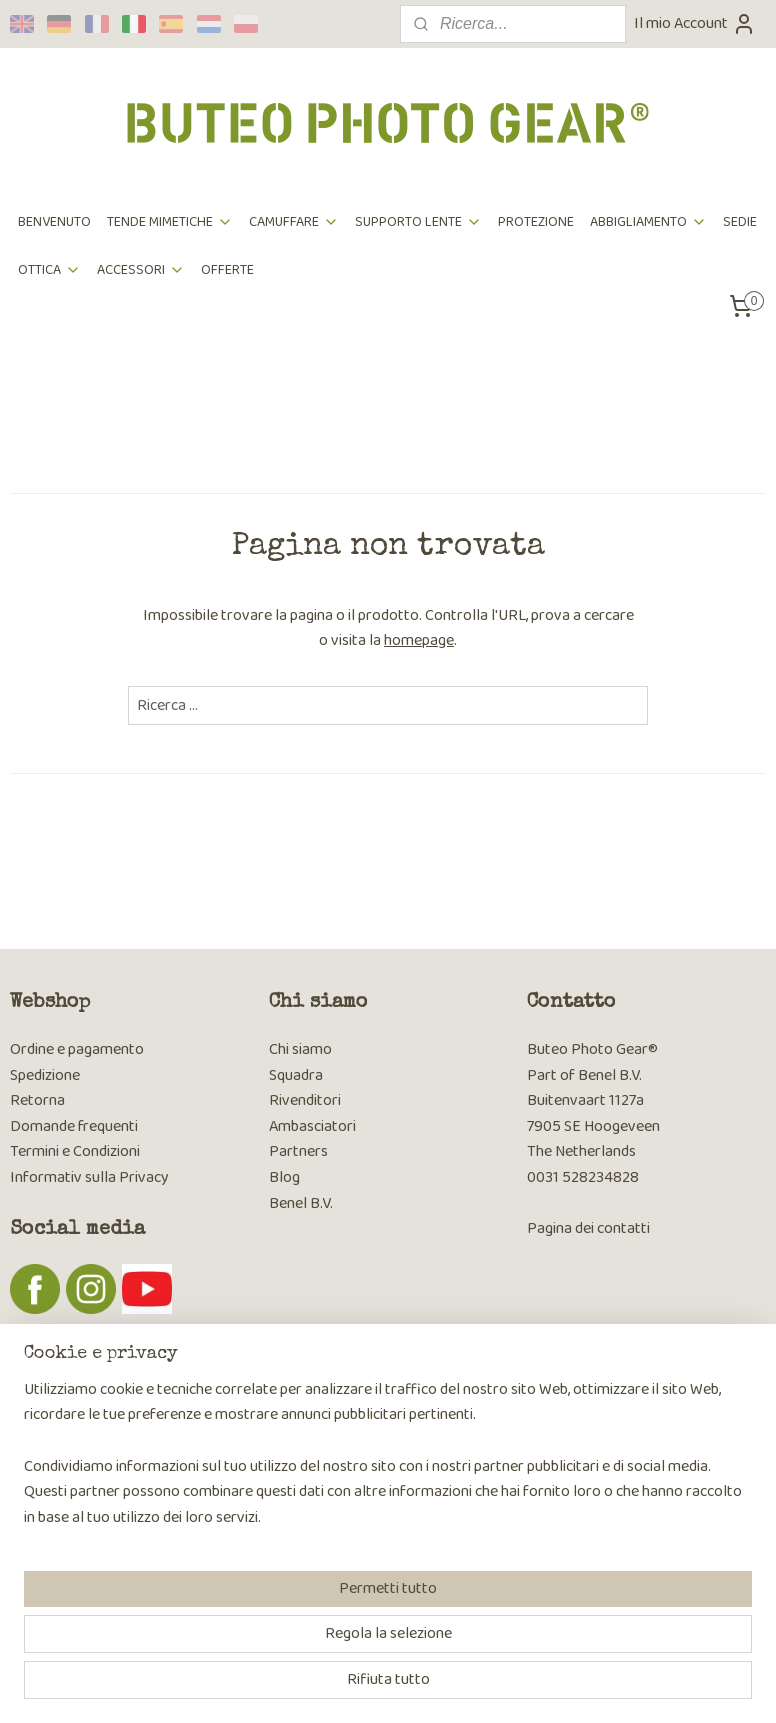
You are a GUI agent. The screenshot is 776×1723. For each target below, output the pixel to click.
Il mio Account (695, 23)
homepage (419, 640)
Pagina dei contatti (588, 1228)
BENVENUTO (54, 222)
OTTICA (49, 270)
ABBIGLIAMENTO (648, 222)
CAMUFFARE (294, 222)
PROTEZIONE (536, 222)
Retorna (37, 1100)
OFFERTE (227, 270)
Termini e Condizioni (75, 1151)
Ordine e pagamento (77, 1049)
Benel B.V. (301, 1203)
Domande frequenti (74, 1126)
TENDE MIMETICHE (170, 222)
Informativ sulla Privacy (89, 1177)
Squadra (296, 1075)
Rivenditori (305, 1100)
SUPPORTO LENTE (418, 222)
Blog (284, 1177)
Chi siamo (300, 1049)
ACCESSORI (141, 270)
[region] (256, 1608)
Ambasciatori (312, 1126)
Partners (298, 1151)
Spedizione (45, 1075)
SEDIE (740, 222)
